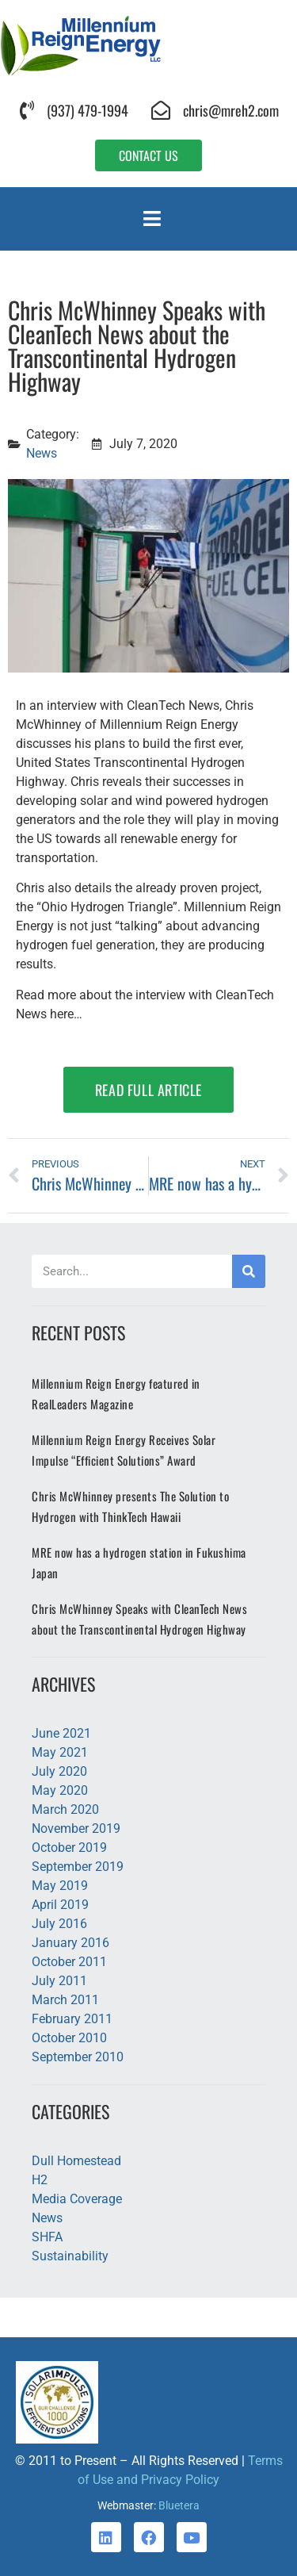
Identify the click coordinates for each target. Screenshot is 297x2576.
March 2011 (65, 1999)
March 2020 (65, 1809)
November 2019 (76, 1828)
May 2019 (60, 1885)
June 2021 (61, 1733)
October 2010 (69, 2037)
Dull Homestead (76, 2160)
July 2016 (59, 1923)
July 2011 (59, 1980)
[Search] (248, 1271)
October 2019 (69, 1847)
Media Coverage (77, 2198)
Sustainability (70, 2256)
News (41, 453)
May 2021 (60, 1752)
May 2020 (60, 1790)
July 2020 (59, 1771)
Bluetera (179, 2505)
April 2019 (60, 1904)
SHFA (47, 2236)
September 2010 (78, 2056)
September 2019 (78, 1866)
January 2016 (70, 1942)
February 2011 (72, 2018)
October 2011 (69, 1961)
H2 (40, 2179)
